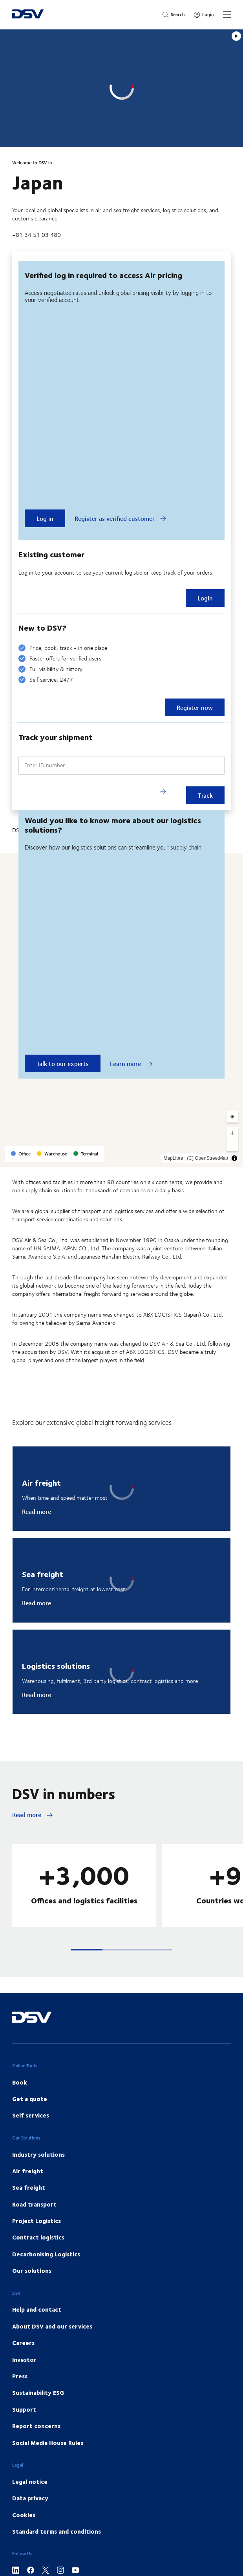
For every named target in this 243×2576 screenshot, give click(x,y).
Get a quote (29, 2098)
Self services (30, 2115)
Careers (23, 2342)
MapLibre (173, 1158)
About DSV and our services (52, 2326)
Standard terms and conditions (56, 2531)
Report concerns (36, 2425)
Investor (24, 2359)
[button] (87, 1950)
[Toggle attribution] (234, 1158)
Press (19, 2376)
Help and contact (36, 2309)
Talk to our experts (63, 1063)
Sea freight (28, 2187)
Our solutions (31, 2270)
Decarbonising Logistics (46, 2254)
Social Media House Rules (47, 2442)
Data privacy (30, 2498)
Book (19, 2082)
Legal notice (30, 2481)
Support (24, 2409)
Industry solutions (38, 2154)
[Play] (236, 36)
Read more (36, 1511)
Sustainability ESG (38, 2392)
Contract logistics (38, 2237)
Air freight (27, 2171)
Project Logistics (36, 2220)
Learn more (131, 1063)
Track (205, 795)
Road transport (34, 2204)
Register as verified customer (120, 518)
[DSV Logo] (28, 14)
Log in (45, 518)
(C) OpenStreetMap (207, 1158)
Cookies (23, 2515)
